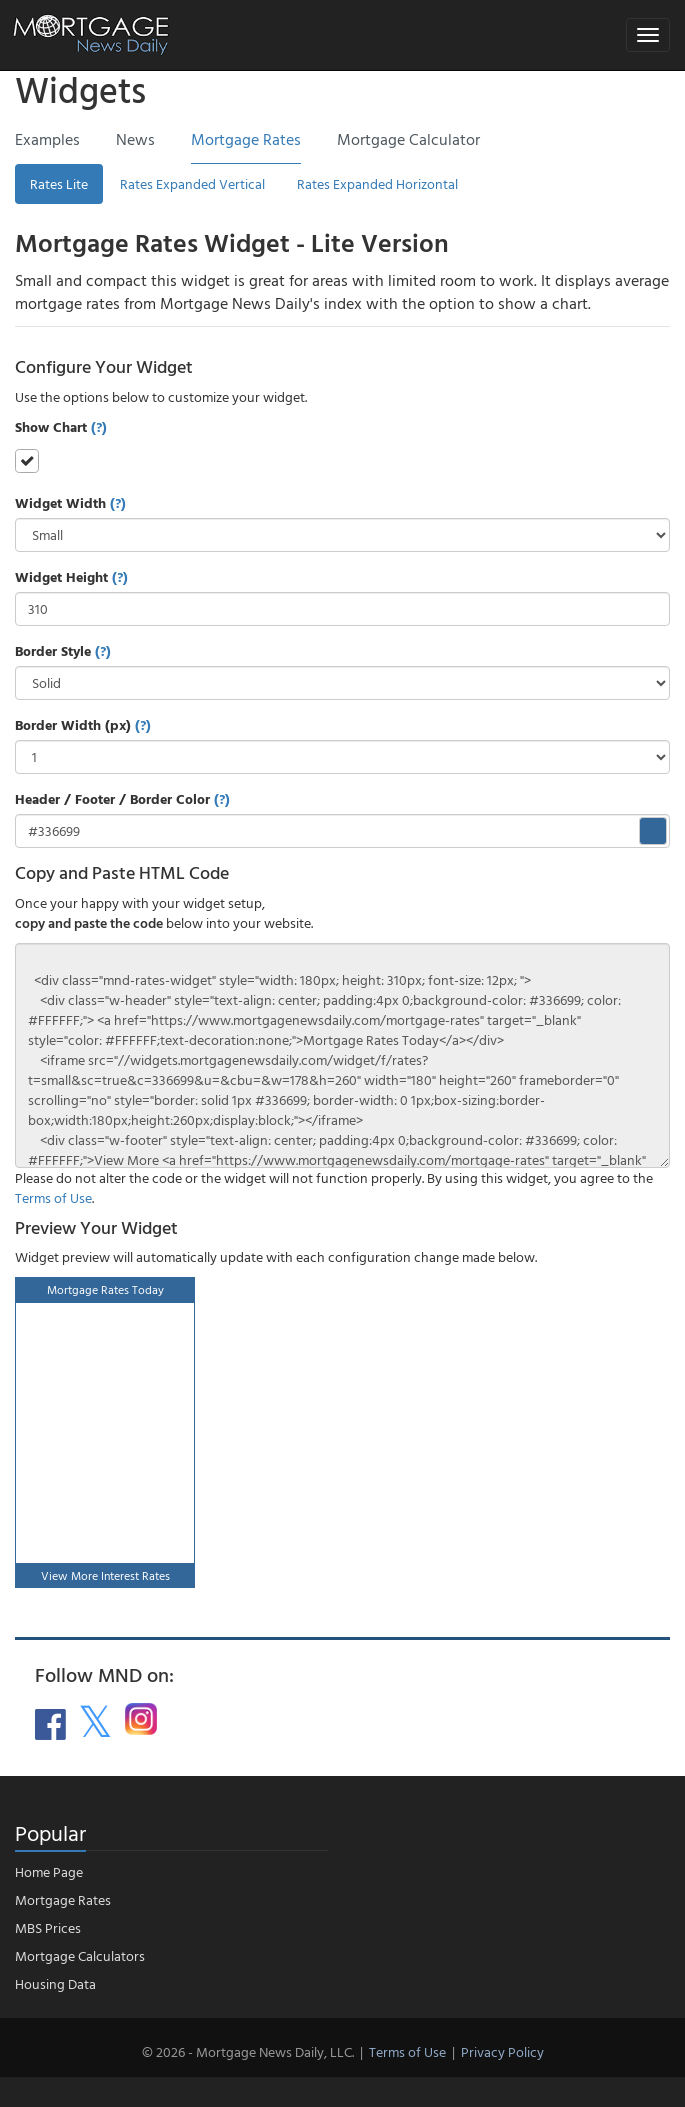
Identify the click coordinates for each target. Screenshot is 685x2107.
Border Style (63, 651)
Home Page (49, 1871)
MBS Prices (48, 1927)
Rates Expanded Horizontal (377, 183)
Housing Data (55, 1983)
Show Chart (61, 427)
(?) (99, 426)
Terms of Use (53, 1197)
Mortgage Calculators (80, 1955)
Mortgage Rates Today (105, 1289)
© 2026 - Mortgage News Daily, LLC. (248, 2051)
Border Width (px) (83, 725)
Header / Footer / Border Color (122, 799)
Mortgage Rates (63, 1899)
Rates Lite (59, 183)
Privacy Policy (502, 2051)
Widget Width (70, 503)
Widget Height (71, 577)
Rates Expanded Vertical (192, 183)
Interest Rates (135, 1575)
